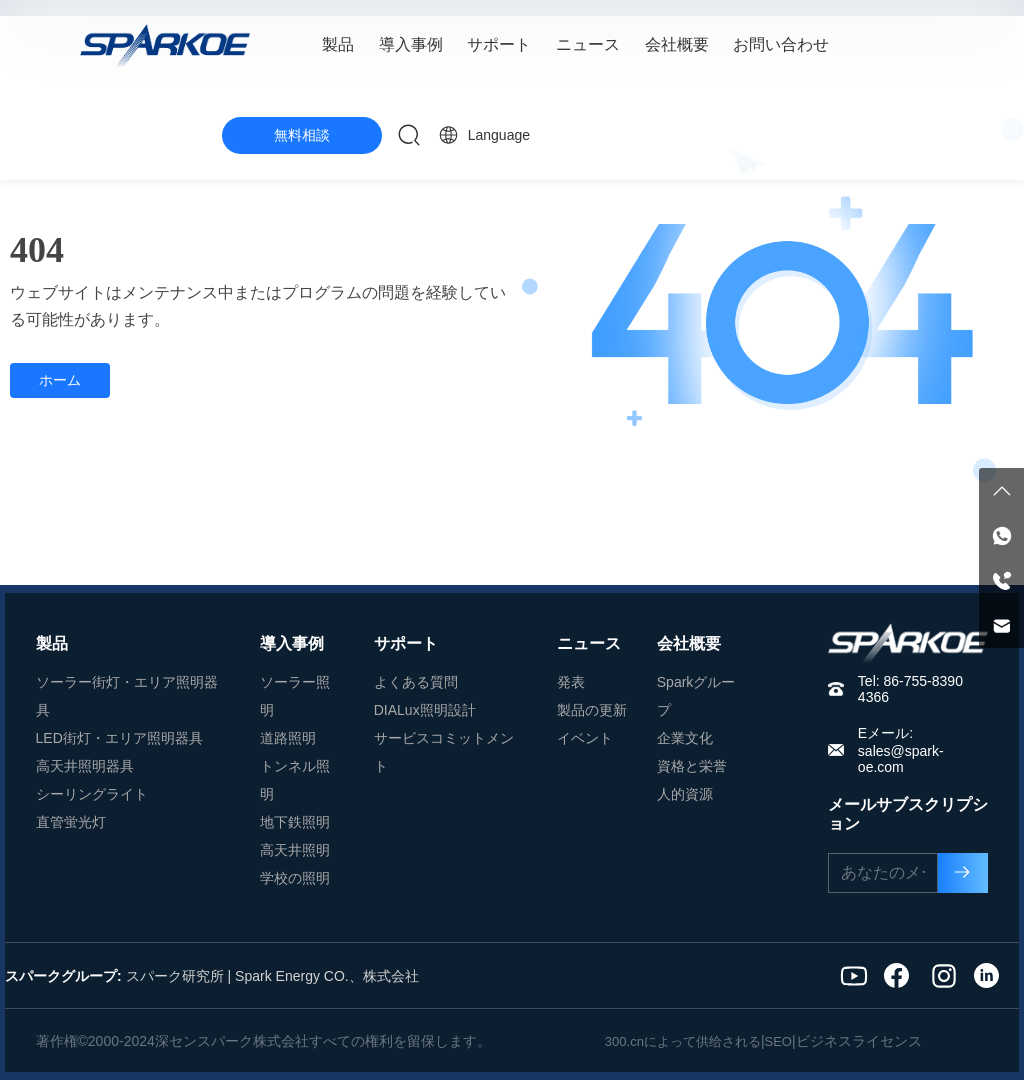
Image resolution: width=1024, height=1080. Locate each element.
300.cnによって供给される (683, 1041)
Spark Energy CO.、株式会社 (327, 976)
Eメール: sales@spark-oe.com (901, 750)
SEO (778, 1041)
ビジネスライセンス (859, 1041)
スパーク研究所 (175, 976)
